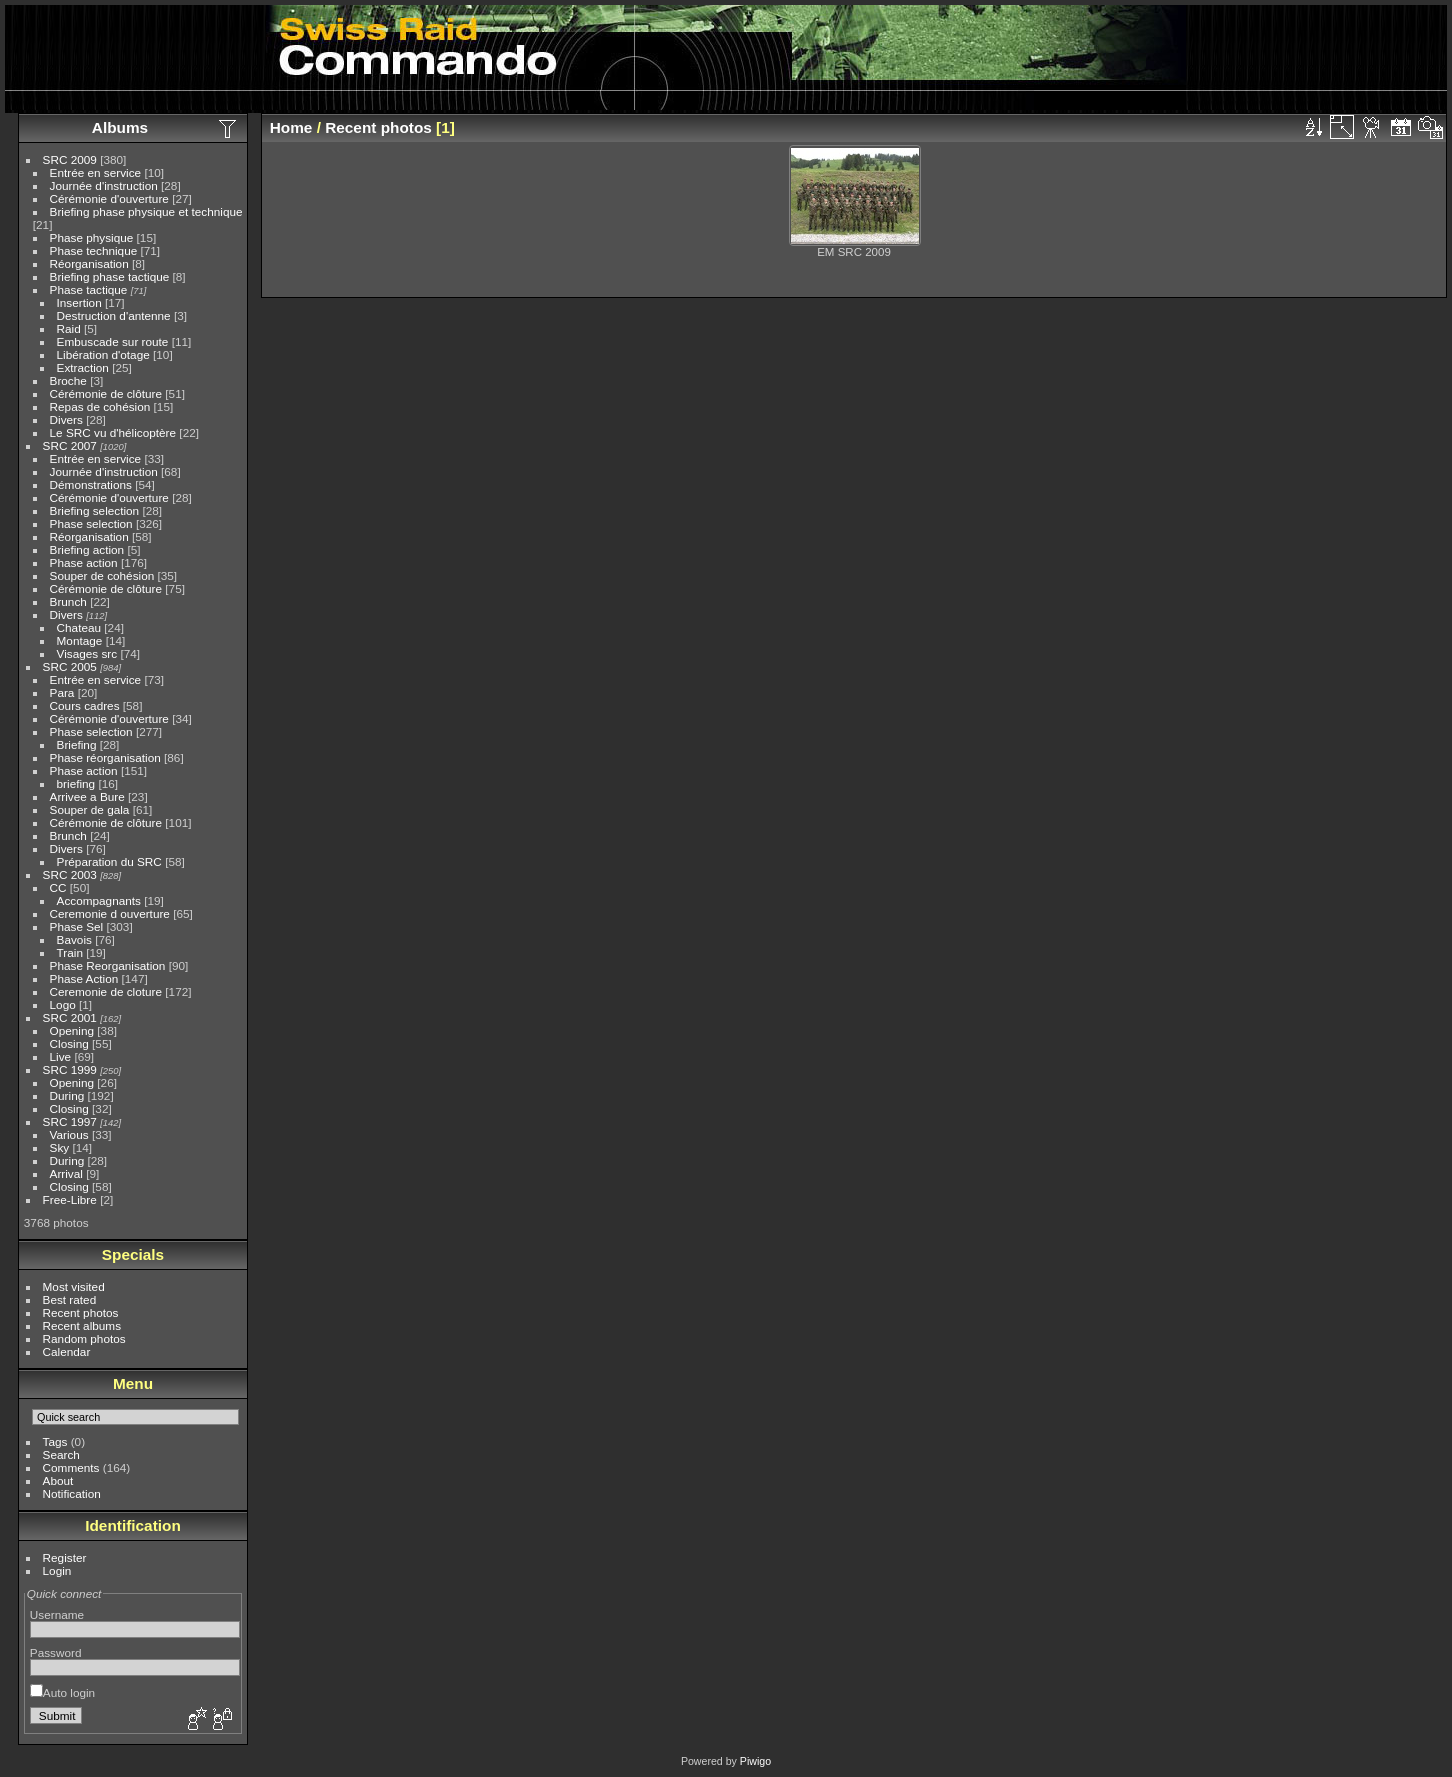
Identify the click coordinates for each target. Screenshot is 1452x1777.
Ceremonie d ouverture (110, 913)
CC (58, 887)
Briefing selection (95, 510)
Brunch (68, 601)
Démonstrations (91, 484)
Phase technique (94, 250)
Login (57, 1570)
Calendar (67, 1351)
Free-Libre (70, 1199)
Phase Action (84, 978)
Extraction (83, 367)
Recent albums (82, 1325)
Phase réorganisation (105, 757)
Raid (69, 328)
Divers (66, 419)
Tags (55, 1441)
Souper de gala (90, 809)
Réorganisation (89, 263)
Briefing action (87, 549)
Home (291, 127)
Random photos (84, 1338)
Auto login (62, 1692)
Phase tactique (89, 289)
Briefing (77, 744)
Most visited (74, 1286)
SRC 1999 (70, 1069)
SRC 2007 (70, 445)
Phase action (84, 562)
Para (62, 692)
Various (69, 1134)
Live (61, 1056)
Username (57, 1614)
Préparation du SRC (109, 861)
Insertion (79, 302)
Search (61, 1454)
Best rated (70, 1299)
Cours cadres (85, 705)
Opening (72, 1030)
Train (70, 952)
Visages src (87, 653)
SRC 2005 (70, 666)
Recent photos (81, 1312)
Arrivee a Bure (87, 796)
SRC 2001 (70, 1017)
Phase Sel (77, 926)
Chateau (79, 627)
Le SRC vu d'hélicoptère (113, 432)
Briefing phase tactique (110, 276)
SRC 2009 (70, 159)
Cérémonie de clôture (106, 393)
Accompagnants (99, 900)
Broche (68, 380)
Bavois (74, 939)
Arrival (66, 1173)
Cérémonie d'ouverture (109, 198)
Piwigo (755, 1761)
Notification (72, 1493)
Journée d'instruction (104, 185)
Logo (63, 1004)
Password (56, 1652)
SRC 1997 (70, 1121)
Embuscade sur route (113, 341)
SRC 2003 (70, 874)
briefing (76, 783)
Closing (69, 1043)
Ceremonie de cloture (106, 991)
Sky (60, 1147)
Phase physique (92, 237)
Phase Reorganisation (108, 965)
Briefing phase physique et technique (146, 211)
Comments (71, 1467)
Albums (120, 127)
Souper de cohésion (102, 575)
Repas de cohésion (100, 406)
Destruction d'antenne (114, 315)
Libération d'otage (103, 354)
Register (65, 1557)
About (58, 1480)
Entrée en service (96, 172)
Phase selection (91, 523)
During (67, 1095)
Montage (80, 640)
